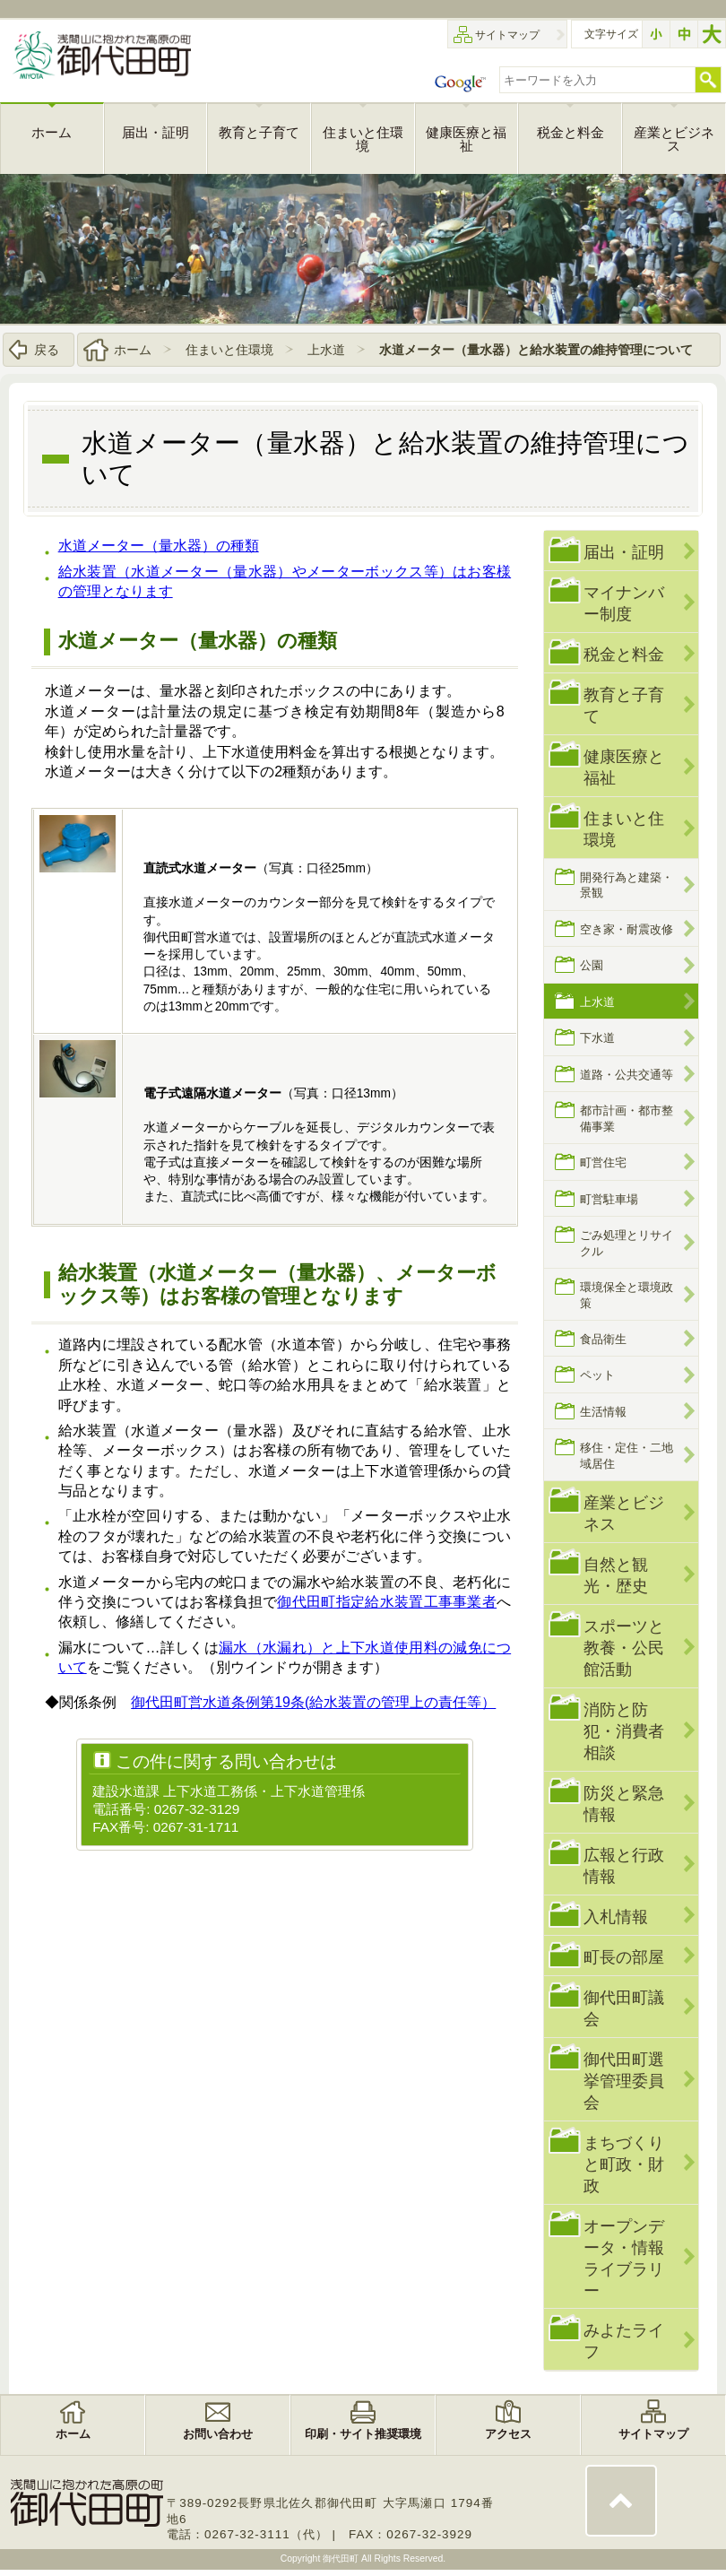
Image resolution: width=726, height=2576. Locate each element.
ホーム (132, 350)
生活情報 (603, 1411)
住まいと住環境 (229, 350)
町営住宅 (603, 1162)
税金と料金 (623, 654)
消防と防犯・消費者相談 (623, 1731)
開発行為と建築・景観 (626, 885)
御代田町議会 (623, 2008)
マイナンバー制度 (623, 603)
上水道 (326, 350)
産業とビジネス (623, 1513)
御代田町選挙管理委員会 (623, 2081)
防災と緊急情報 (623, 1803)
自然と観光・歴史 (615, 1575)
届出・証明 (623, 551)
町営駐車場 (609, 1199)
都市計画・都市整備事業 (626, 1118)
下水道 (597, 1038)
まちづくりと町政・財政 (623, 2164)
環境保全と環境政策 (626, 1294)
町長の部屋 (623, 1956)
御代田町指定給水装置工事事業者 (387, 1601)
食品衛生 (603, 1339)
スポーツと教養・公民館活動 (623, 1647)
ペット (597, 1376)
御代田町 (342, 2559)
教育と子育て (623, 705)
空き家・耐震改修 (626, 929)
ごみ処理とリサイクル (626, 1242)
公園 (591, 966)
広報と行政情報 (623, 1865)
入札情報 (615, 1916)
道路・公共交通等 (626, 1074)
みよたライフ (623, 2341)
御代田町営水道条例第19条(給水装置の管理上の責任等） (313, 1702)
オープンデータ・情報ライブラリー (623, 2258)
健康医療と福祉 (623, 767)
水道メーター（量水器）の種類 (158, 545)
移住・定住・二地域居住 (626, 1456)
